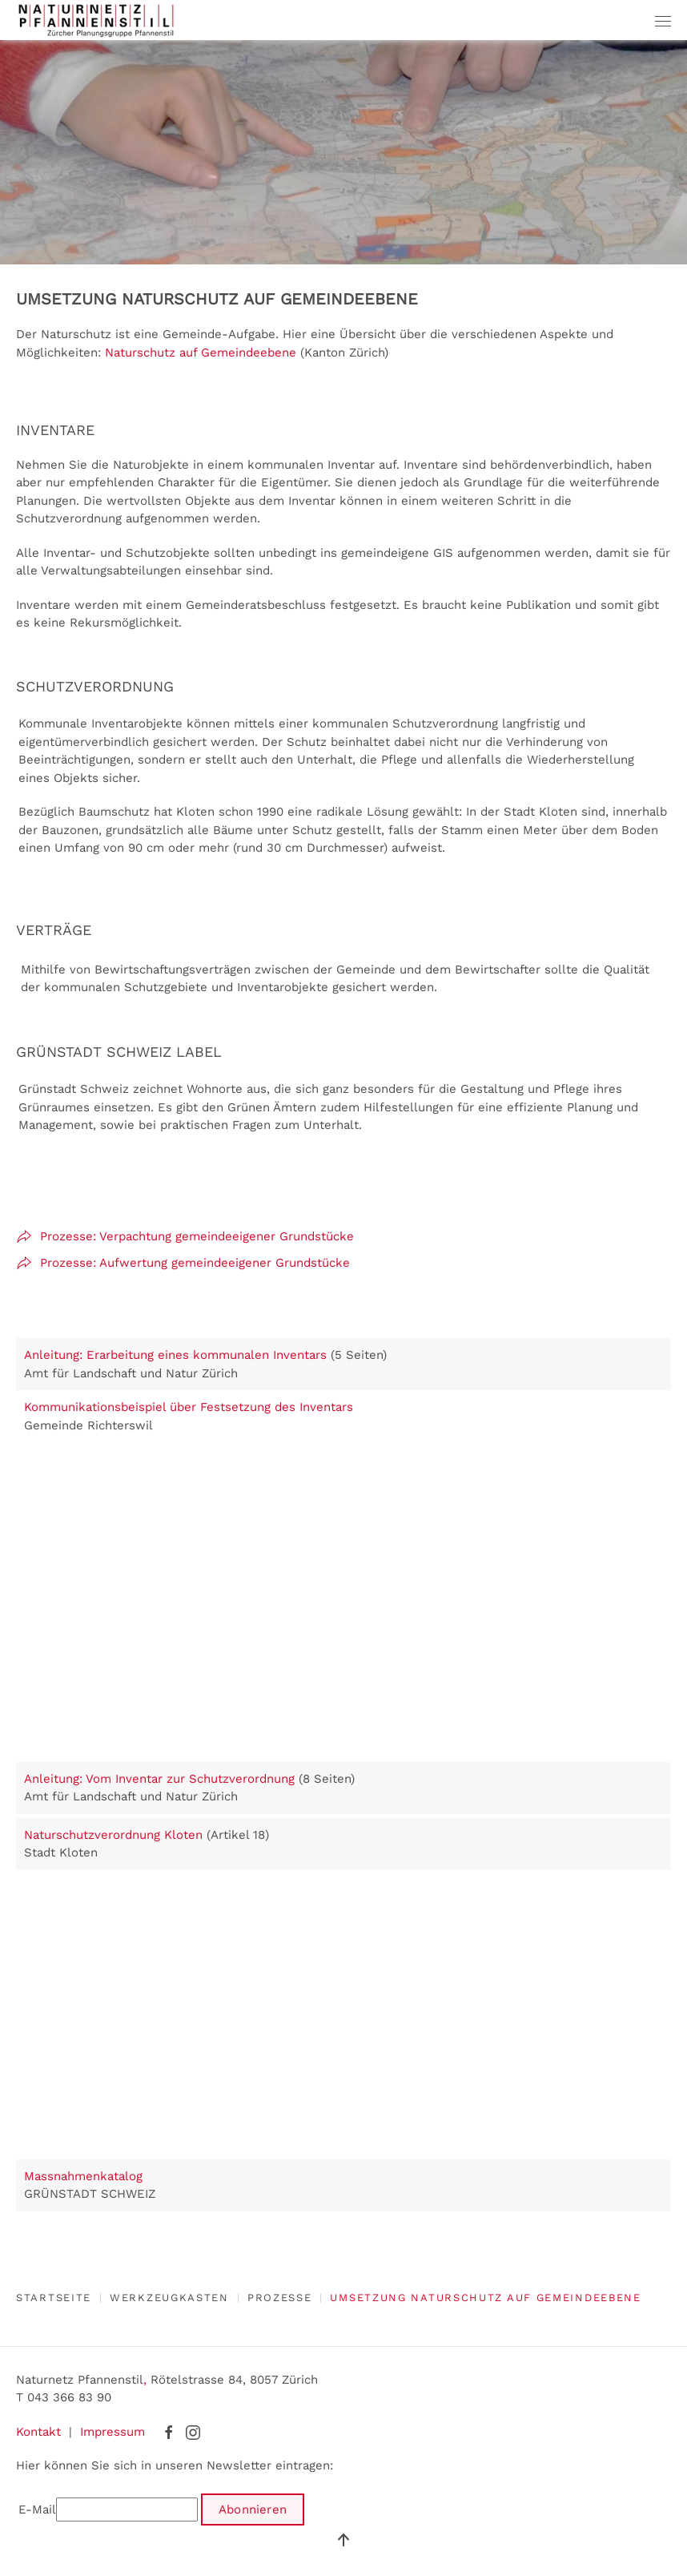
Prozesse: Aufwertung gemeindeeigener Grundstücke (183, 1263)
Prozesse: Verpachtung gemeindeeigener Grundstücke (185, 1236)
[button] (663, 20)
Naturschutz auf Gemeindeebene (200, 352)
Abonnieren (253, 2509)
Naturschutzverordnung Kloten (113, 1835)
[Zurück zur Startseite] (96, 20)
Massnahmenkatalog (83, 2176)
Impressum (112, 2432)
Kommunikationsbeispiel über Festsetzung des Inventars (188, 1407)
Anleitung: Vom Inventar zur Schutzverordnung (159, 1779)
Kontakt (38, 2432)
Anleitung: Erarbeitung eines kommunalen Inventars (177, 1355)
